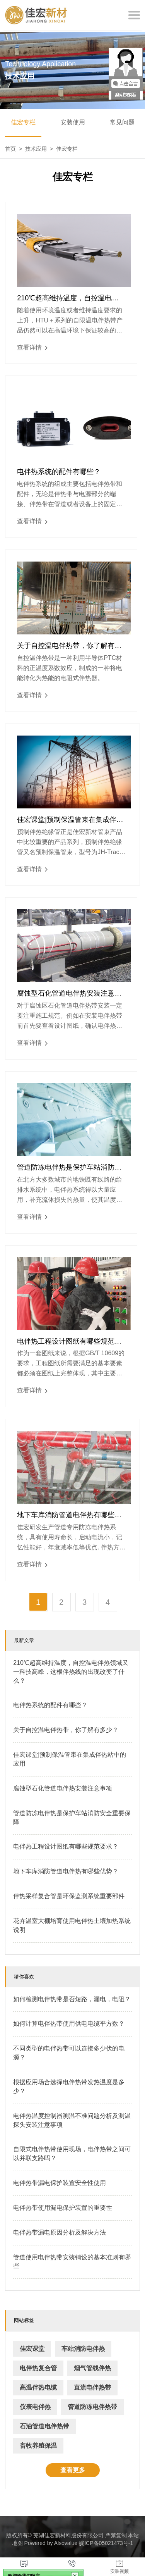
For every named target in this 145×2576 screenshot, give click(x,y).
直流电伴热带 (92, 2387)
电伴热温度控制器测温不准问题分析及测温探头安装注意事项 (72, 2120)
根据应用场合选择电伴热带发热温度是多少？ (69, 2086)
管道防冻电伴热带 (92, 2407)
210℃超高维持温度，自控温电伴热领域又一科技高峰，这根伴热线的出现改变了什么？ (69, 298)
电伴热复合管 (38, 2368)
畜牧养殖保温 (38, 2445)
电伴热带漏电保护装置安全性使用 (59, 2183)
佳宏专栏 (23, 122)
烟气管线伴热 (92, 2368)
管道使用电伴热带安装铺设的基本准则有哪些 (72, 2261)
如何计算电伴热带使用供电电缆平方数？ (69, 2023)
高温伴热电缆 (38, 2387)
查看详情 (32, 348)
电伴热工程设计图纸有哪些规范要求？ (69, 1342)
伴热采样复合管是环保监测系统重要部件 (69, 1896)
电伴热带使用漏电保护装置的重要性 (62, 2207)
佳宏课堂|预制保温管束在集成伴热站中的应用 (70, 820)
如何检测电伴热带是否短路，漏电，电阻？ (72, 1999)
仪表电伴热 (35, 2407)
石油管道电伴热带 (44, 2426)
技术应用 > (40, 149)
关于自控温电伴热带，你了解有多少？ (69, 646)
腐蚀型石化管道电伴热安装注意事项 (69, 994)
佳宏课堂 (32, 2348)
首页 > (15, 149)
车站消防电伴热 (83, 2348)
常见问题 (122, 122)
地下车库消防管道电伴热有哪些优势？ (69, 1515)
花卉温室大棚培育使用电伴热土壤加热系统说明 (72, 1925)
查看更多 (72, 2470)
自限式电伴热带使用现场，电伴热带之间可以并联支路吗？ (72, 2153)
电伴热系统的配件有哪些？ (59, 472)
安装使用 (72, 122)
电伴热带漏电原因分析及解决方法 (59, 2232)
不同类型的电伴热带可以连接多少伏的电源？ (69, 2053)
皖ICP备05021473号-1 (106, 2543)
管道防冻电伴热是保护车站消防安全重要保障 (69, 1168)
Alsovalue (66, 2543)
